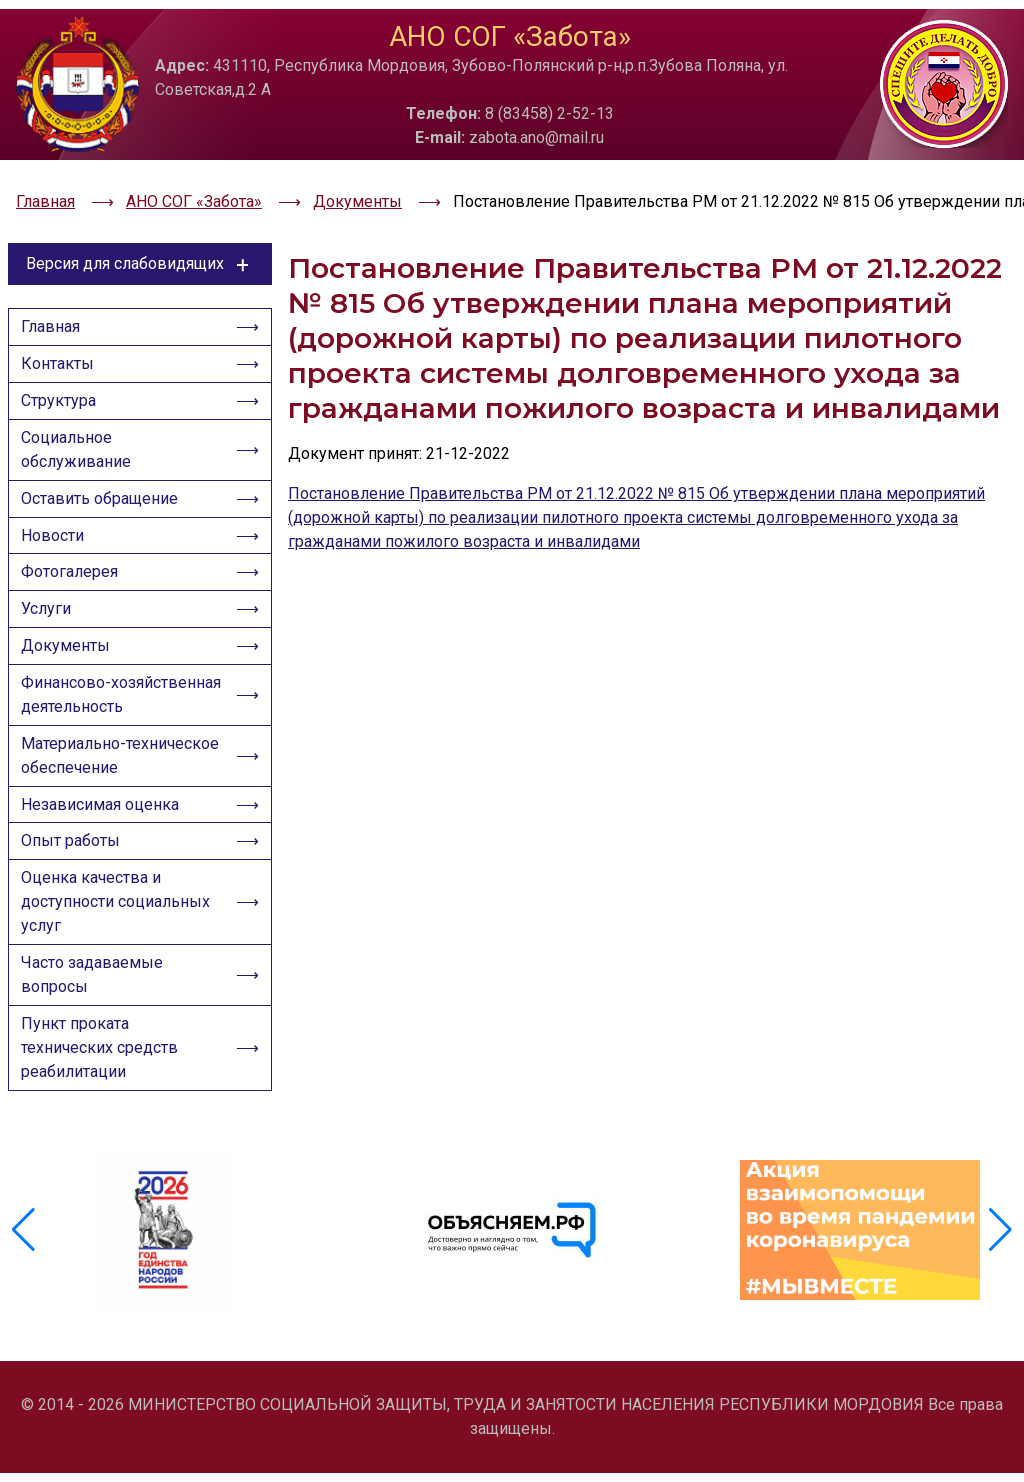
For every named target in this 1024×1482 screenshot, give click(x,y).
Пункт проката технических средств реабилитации (103, 1100)
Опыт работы (74, 881)
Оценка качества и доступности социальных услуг (119, 946)
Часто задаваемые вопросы (96, 1023)
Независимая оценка (104, 840)
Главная (54, 293)
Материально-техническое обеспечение (122, 787)
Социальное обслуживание (80, 428)
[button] (1000, 1258)
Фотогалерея (73, 563)
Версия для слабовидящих (140, 228)
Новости (56, 522)
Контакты (61, 334)
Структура (62, 375)
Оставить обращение (103, 481)
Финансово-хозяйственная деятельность (80, 710)
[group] (164, 1258)
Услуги (50, 604)
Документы (69, 645)
